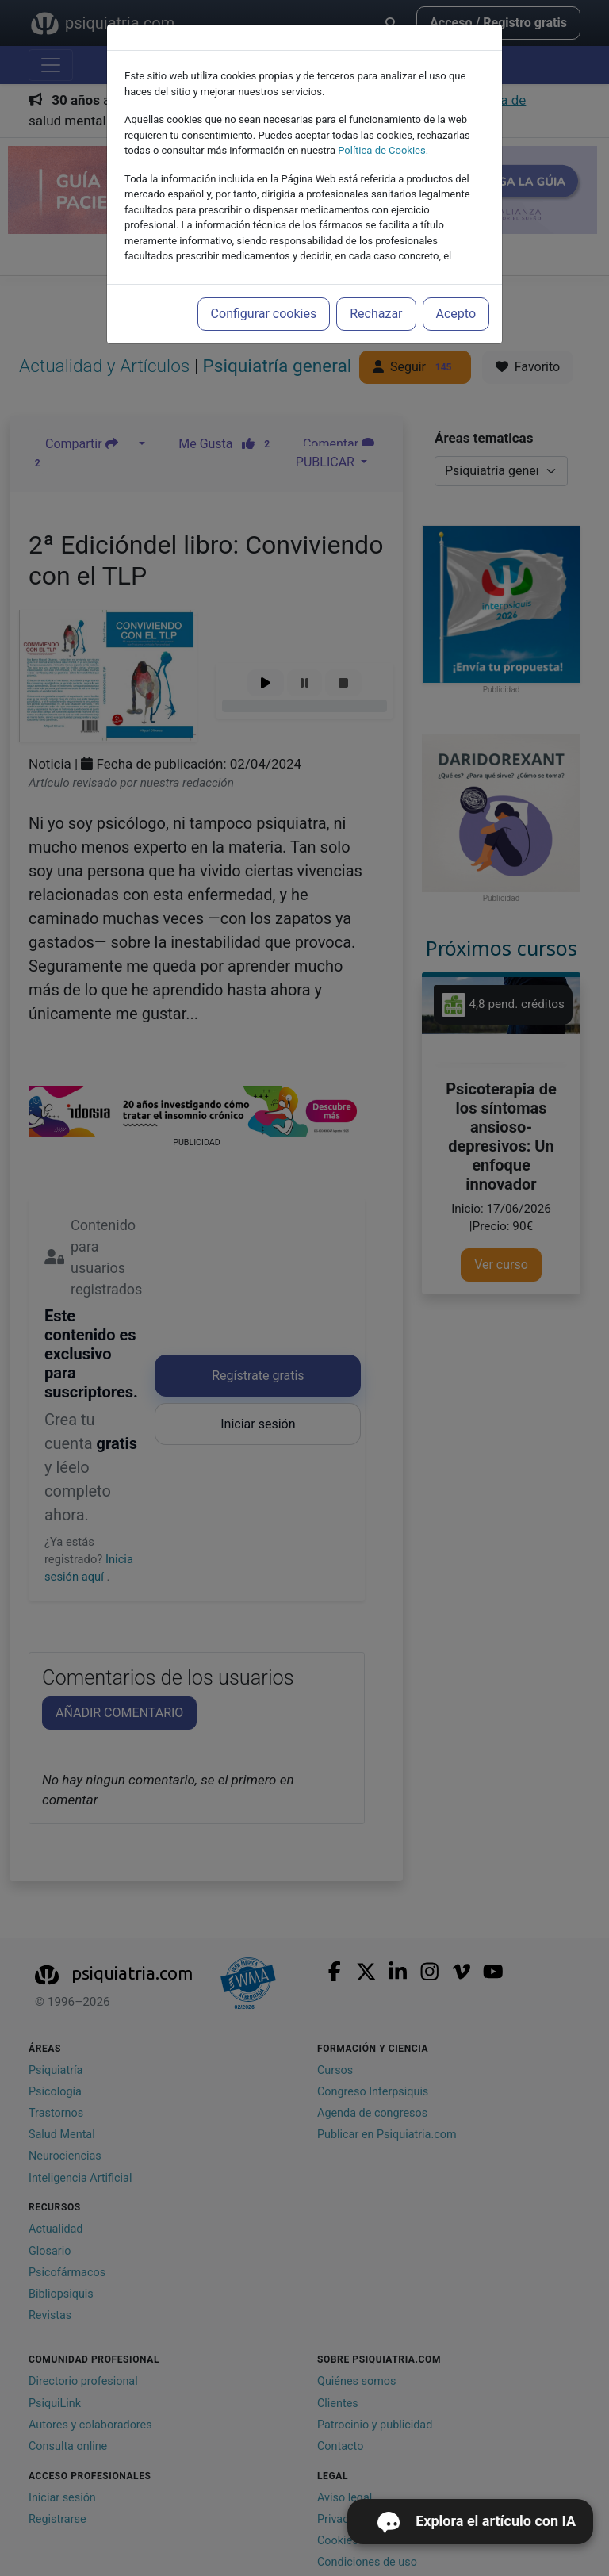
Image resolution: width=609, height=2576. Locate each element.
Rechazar (376, 313)
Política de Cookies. (383, 150)
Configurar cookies (264, 313)
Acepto (456, 313)
